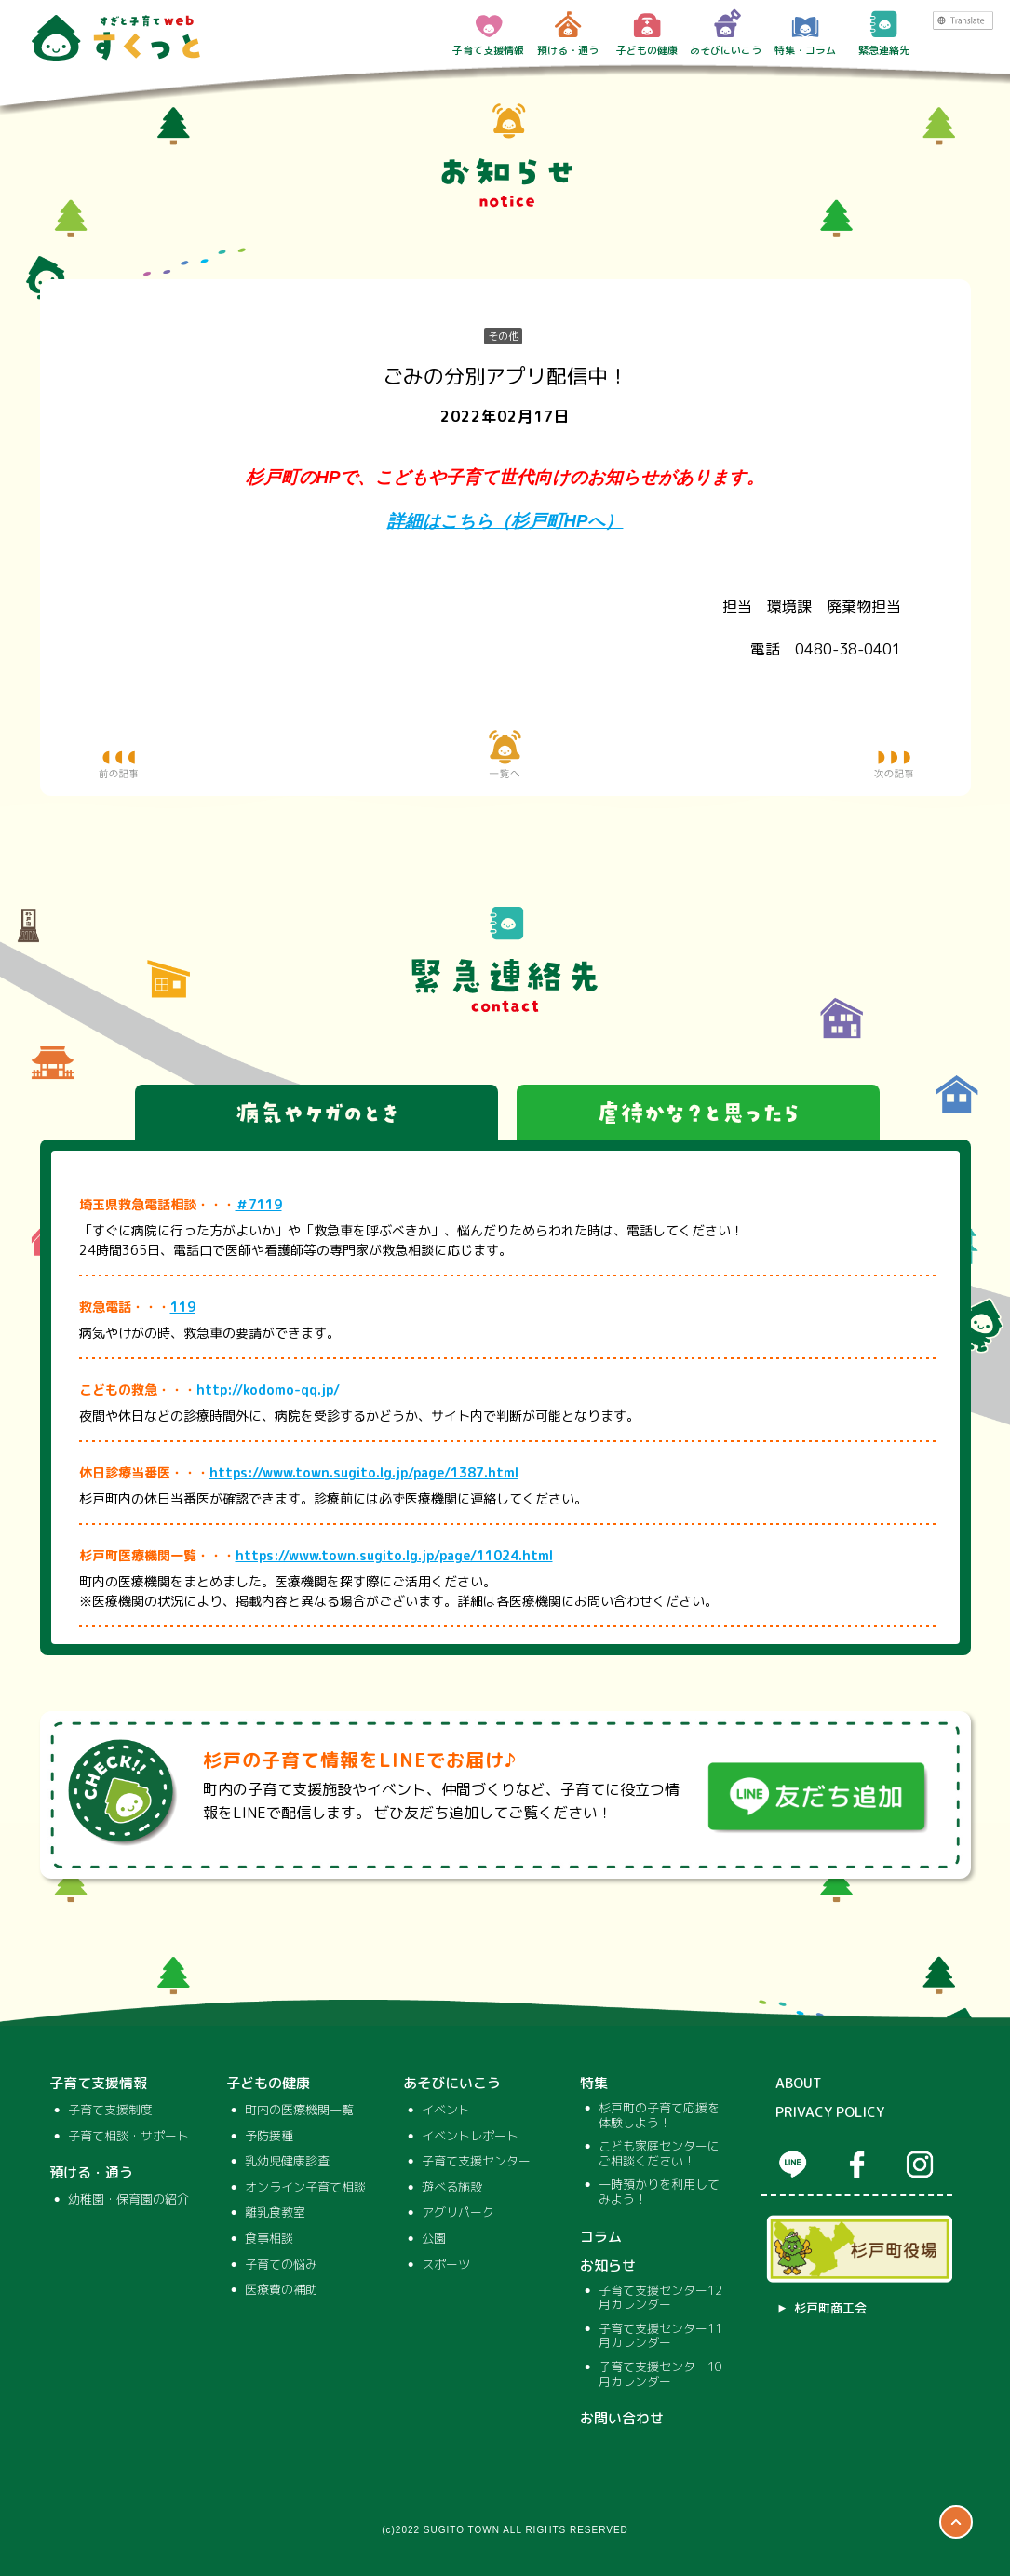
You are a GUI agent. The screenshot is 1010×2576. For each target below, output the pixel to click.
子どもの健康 (647, 32)
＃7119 (259, 1204)
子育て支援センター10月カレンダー (660, 2374)
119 (182, 1306)
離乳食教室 (275, 2212)
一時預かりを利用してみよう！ (659, 2192)
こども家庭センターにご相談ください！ (659, 2153)
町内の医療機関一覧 (299, 2110)
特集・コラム (805, 32)
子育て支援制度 (110, 2110)
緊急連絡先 (883, 32)
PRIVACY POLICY (829, 2112)
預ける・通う (568, 32)
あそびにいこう (725, 32)
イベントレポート (470, 2136)
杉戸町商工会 (830, 2308)
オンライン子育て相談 (305, 2187)
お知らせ (608, 2266)
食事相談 (269, 2239)
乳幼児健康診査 (287, 2161)
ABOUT (798, 2083)
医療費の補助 (281, 2290)
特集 (594, 2083)
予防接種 (269, 2136)
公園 (434, 2239)
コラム (601, 2237)
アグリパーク (458, 2212)
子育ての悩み (281, 2265)
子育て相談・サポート (128, 2136)
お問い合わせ (622, 2418)
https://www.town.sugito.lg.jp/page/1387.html (363, 1472)
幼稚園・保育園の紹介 (128, 2199)
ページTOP (956, 2522)
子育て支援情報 (488, 32)
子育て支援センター (476, 2161)
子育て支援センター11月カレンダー (660, 2336)
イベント (446, 2110)
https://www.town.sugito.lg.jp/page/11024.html (394, 1555)
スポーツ (446, 2265)
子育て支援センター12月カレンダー (660, 2298)
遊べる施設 (452, 2187)
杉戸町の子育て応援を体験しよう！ (659, 2115)
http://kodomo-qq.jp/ (268, 1389)
